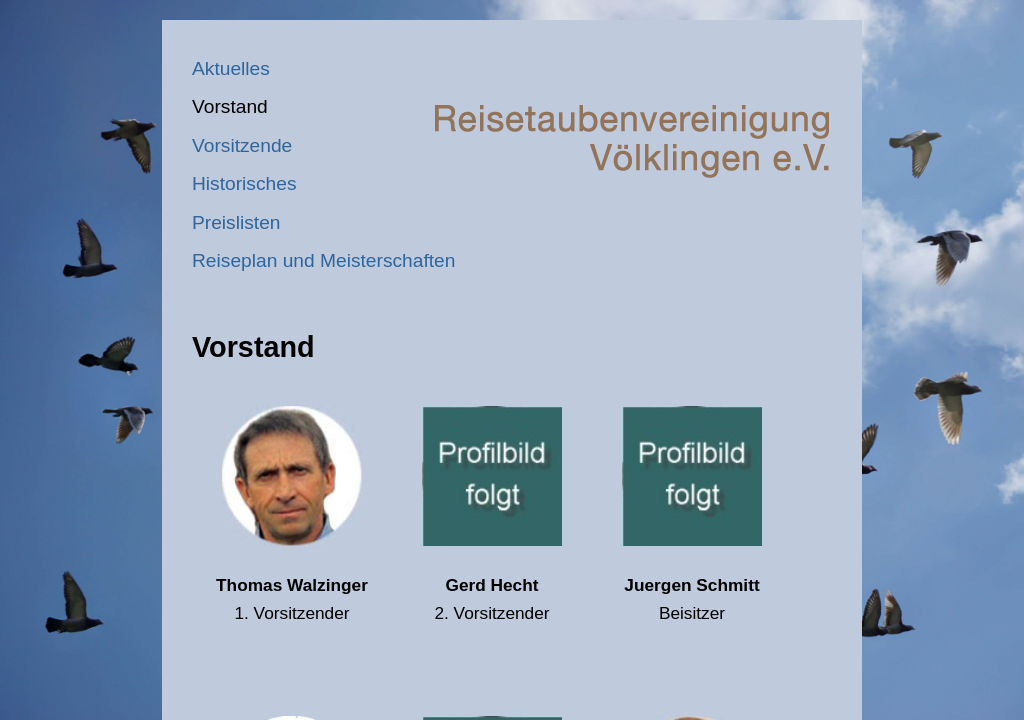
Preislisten (236, 222)
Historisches (244, 183)
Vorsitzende (242, 145)
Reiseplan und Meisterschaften (323, 260)
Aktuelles (231, 68)
